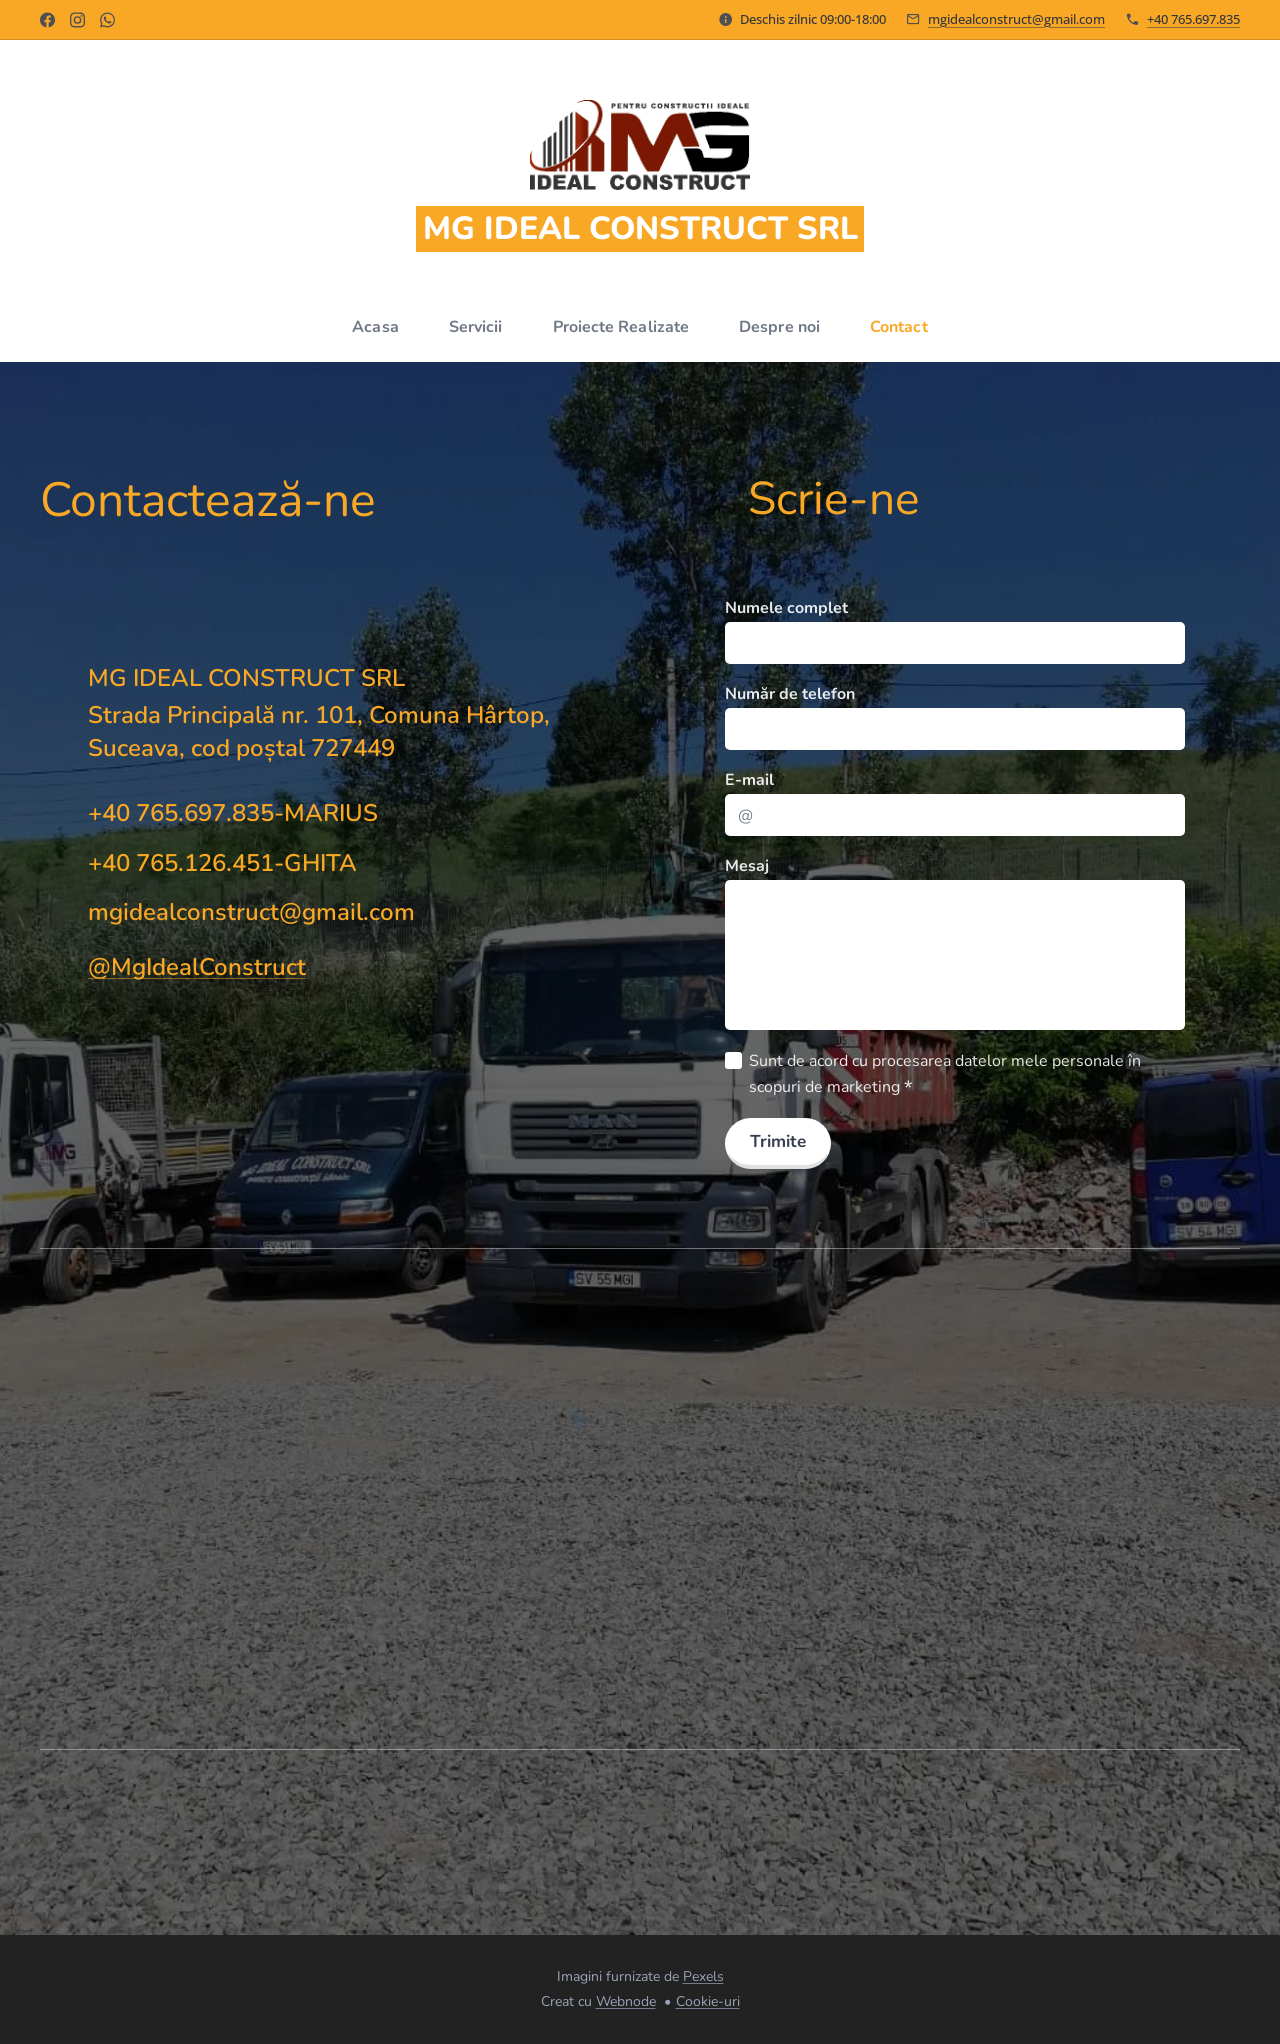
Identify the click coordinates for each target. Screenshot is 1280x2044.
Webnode (626, 2001)
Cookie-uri (708, 2001)
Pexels (703, 1976)
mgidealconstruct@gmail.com (1016, 19)
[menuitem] (372, 327)
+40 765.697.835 (1193, 19)
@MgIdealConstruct (197, 967)
